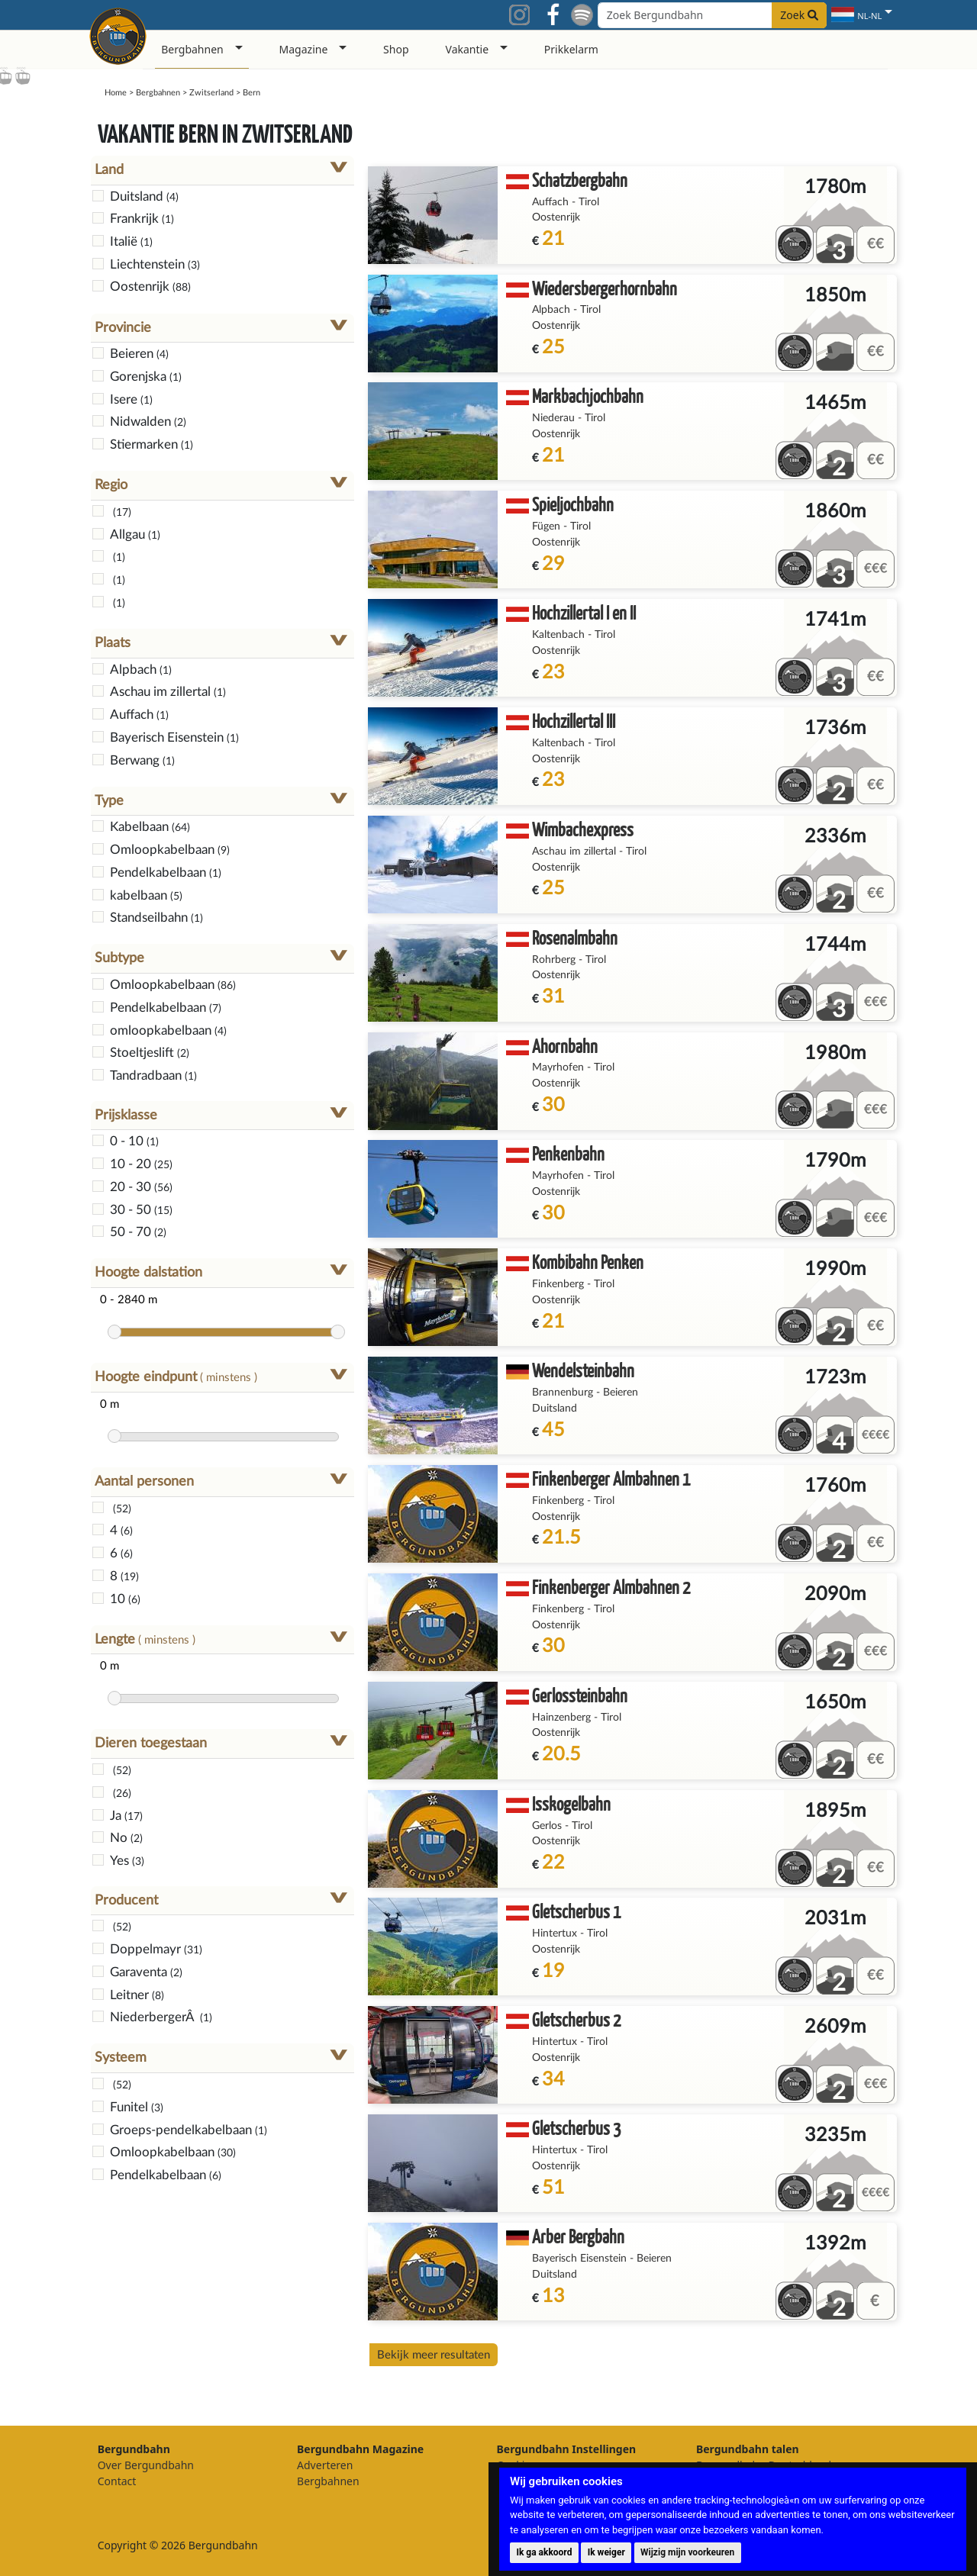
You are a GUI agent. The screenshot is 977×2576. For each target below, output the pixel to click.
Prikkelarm (571, 49)
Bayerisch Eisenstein (579, 2258)
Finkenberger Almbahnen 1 (611, 1478)
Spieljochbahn (573, 504)
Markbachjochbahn (587, 396)
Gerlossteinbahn (579, 1695)
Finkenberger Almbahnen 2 (611, 1587)
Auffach (550, 202)
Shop (395, 49)
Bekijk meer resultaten (433, 2355)
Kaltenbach (558, 635)
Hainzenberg (561, 1717)
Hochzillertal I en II (584, 612)
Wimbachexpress (583, 829)
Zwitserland (211, 93)
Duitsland (554, 1408)
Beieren (620, 1392)
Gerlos (547, 1826)
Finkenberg (558, 1284)
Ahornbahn (565, 1046)
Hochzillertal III (573, 721)
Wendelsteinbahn (583, 1370)
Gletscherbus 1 (576, 1911)
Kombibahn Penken (587, 1262)
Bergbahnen (158, 93)
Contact (117, 2481)
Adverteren (325, 2465)
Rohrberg (554, 960)
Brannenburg (562, 1392)
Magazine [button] (303, 49)
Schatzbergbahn (579, 180)
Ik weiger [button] (606, 2552)
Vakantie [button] (467, 49)
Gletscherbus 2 (576, 2019)
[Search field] (712, 15)
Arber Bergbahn (578, 2236)
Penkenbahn (568, 1153)
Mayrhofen (558, 1067)
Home (116, 93)
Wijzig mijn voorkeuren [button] (687, 2552)
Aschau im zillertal (574, 851)
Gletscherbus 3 (576, 2128)
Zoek (799, 15)
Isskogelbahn (571, 1803)
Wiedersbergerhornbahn (604, 288)
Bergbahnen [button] (192, 49)
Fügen (546, 526)
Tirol (589, 202)
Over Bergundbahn (146, 2465)
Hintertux (554, 1933)
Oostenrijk (556, 217)
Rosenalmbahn (574, 937)
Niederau (553, 418)
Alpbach (551, 309)
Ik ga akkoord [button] (544, 2552)
